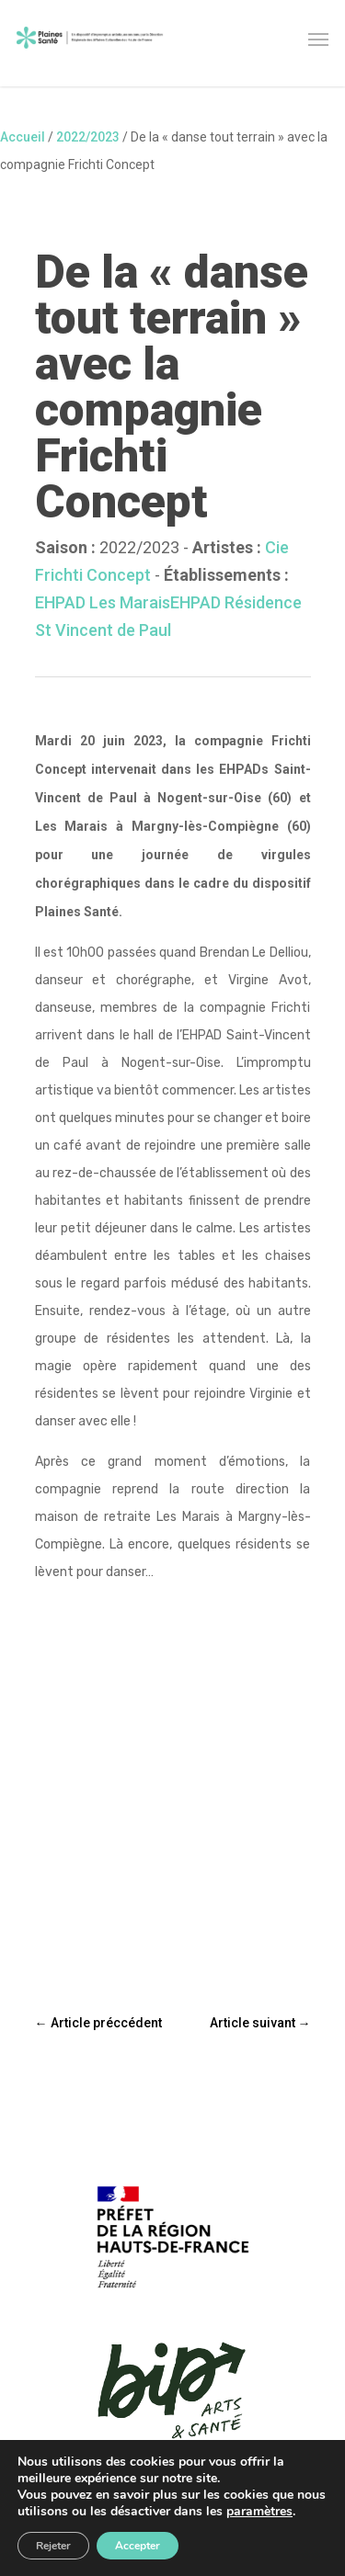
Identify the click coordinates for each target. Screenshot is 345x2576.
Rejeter (53, 2545)
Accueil (22, 137)
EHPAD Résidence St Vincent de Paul (168, 616)
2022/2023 (88, 137)
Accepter (137, 2545)
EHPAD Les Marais (102, 602)
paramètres (259, 2511)
